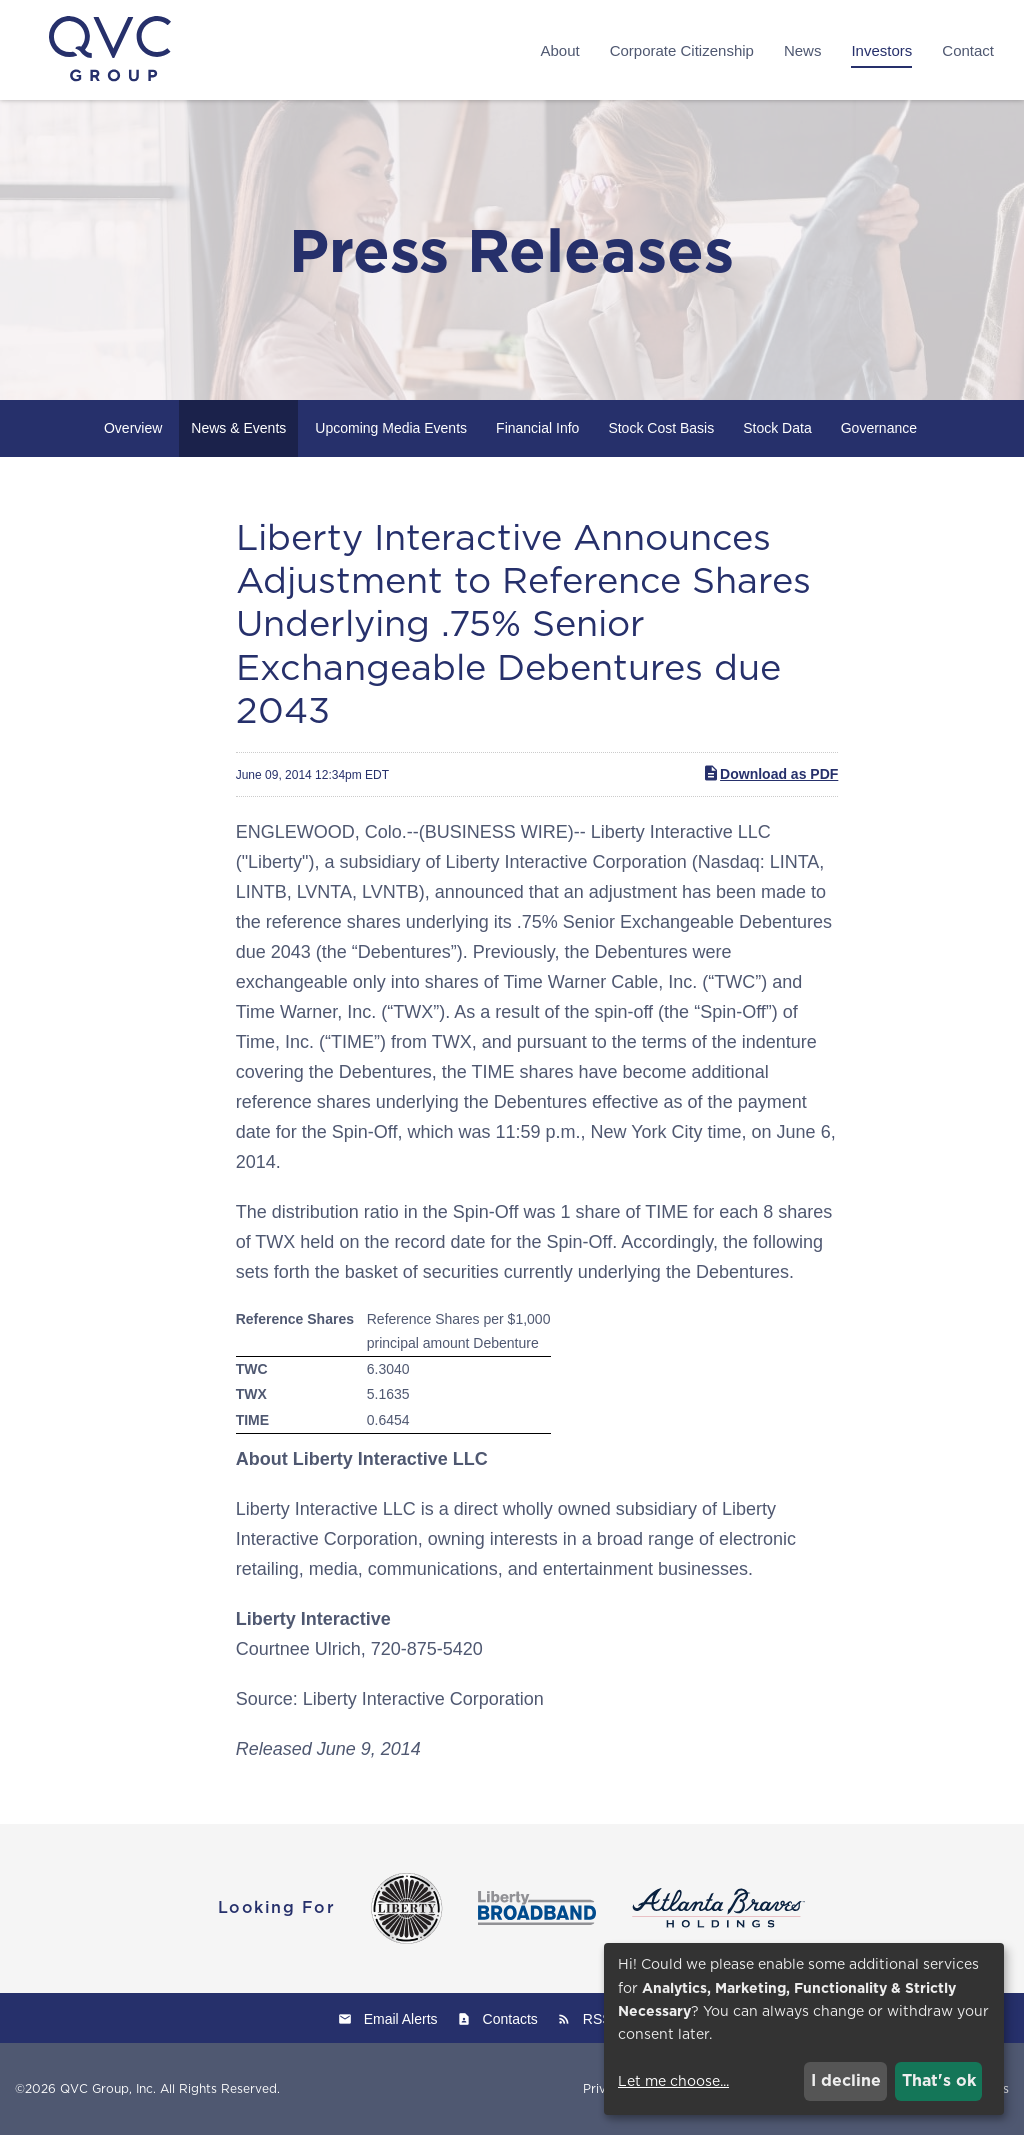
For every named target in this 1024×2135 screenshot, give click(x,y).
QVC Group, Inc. (108, 2088)
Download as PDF (770, 773)
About (559, 50)
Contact (968, 50)
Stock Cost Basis (661, 428)
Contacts (510, 2019)
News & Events (238, 428)
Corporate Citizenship (682, 50)
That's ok (939, 2080)
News (803, 50)
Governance (879, 428)
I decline (846, 2080)
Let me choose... (673, 2081)
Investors (881, 50)
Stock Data (777, 428)
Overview (133, 428)
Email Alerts (401, 2019)
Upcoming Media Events (391, 428)
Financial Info (537, 428)
